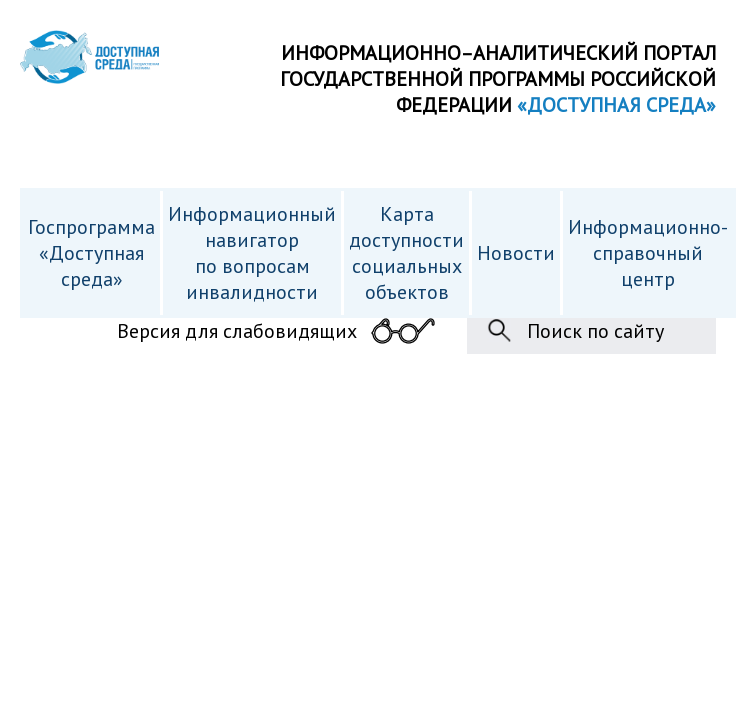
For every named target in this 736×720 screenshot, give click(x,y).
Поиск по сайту (595, 331)
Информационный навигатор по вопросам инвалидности (252, 253)
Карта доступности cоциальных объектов (406, 253)
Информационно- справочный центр (648, 253)
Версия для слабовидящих (237, 331)
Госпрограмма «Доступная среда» (91, 253)
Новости (516, 253)
